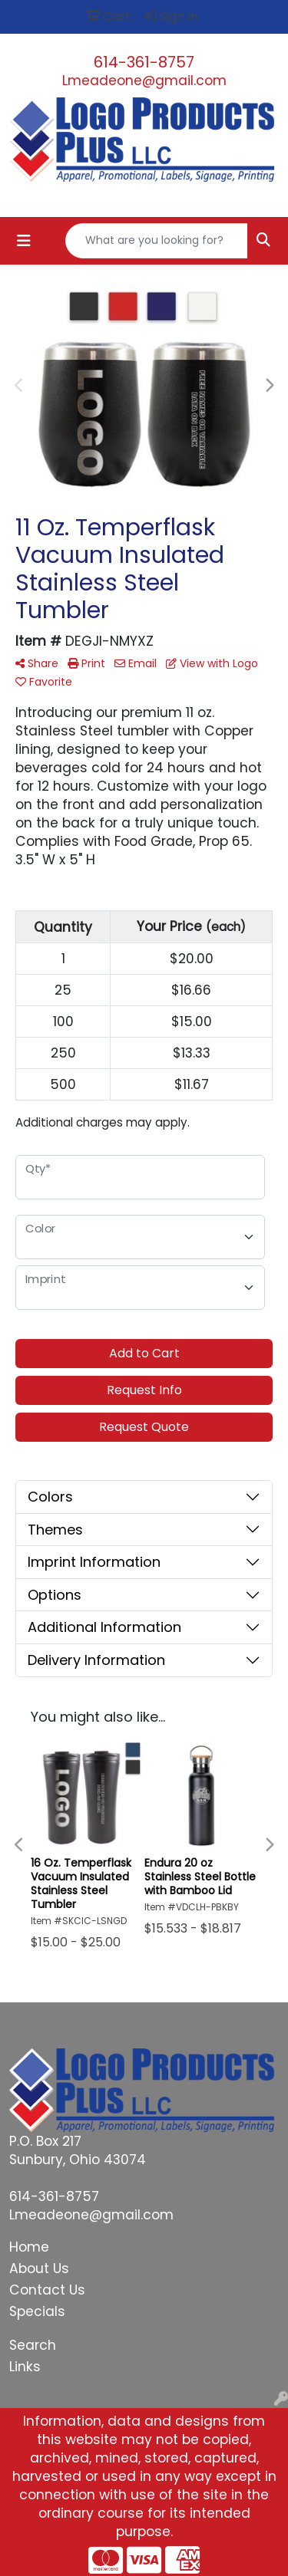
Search (32, 2345)
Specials (37, 2311)
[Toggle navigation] (24, 241)
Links (25, 2366)
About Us (39, 2268)
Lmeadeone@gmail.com (144, 80)
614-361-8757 (144, 62)
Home (29, 2247)
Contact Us (47, 2290)
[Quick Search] (156, 240)
